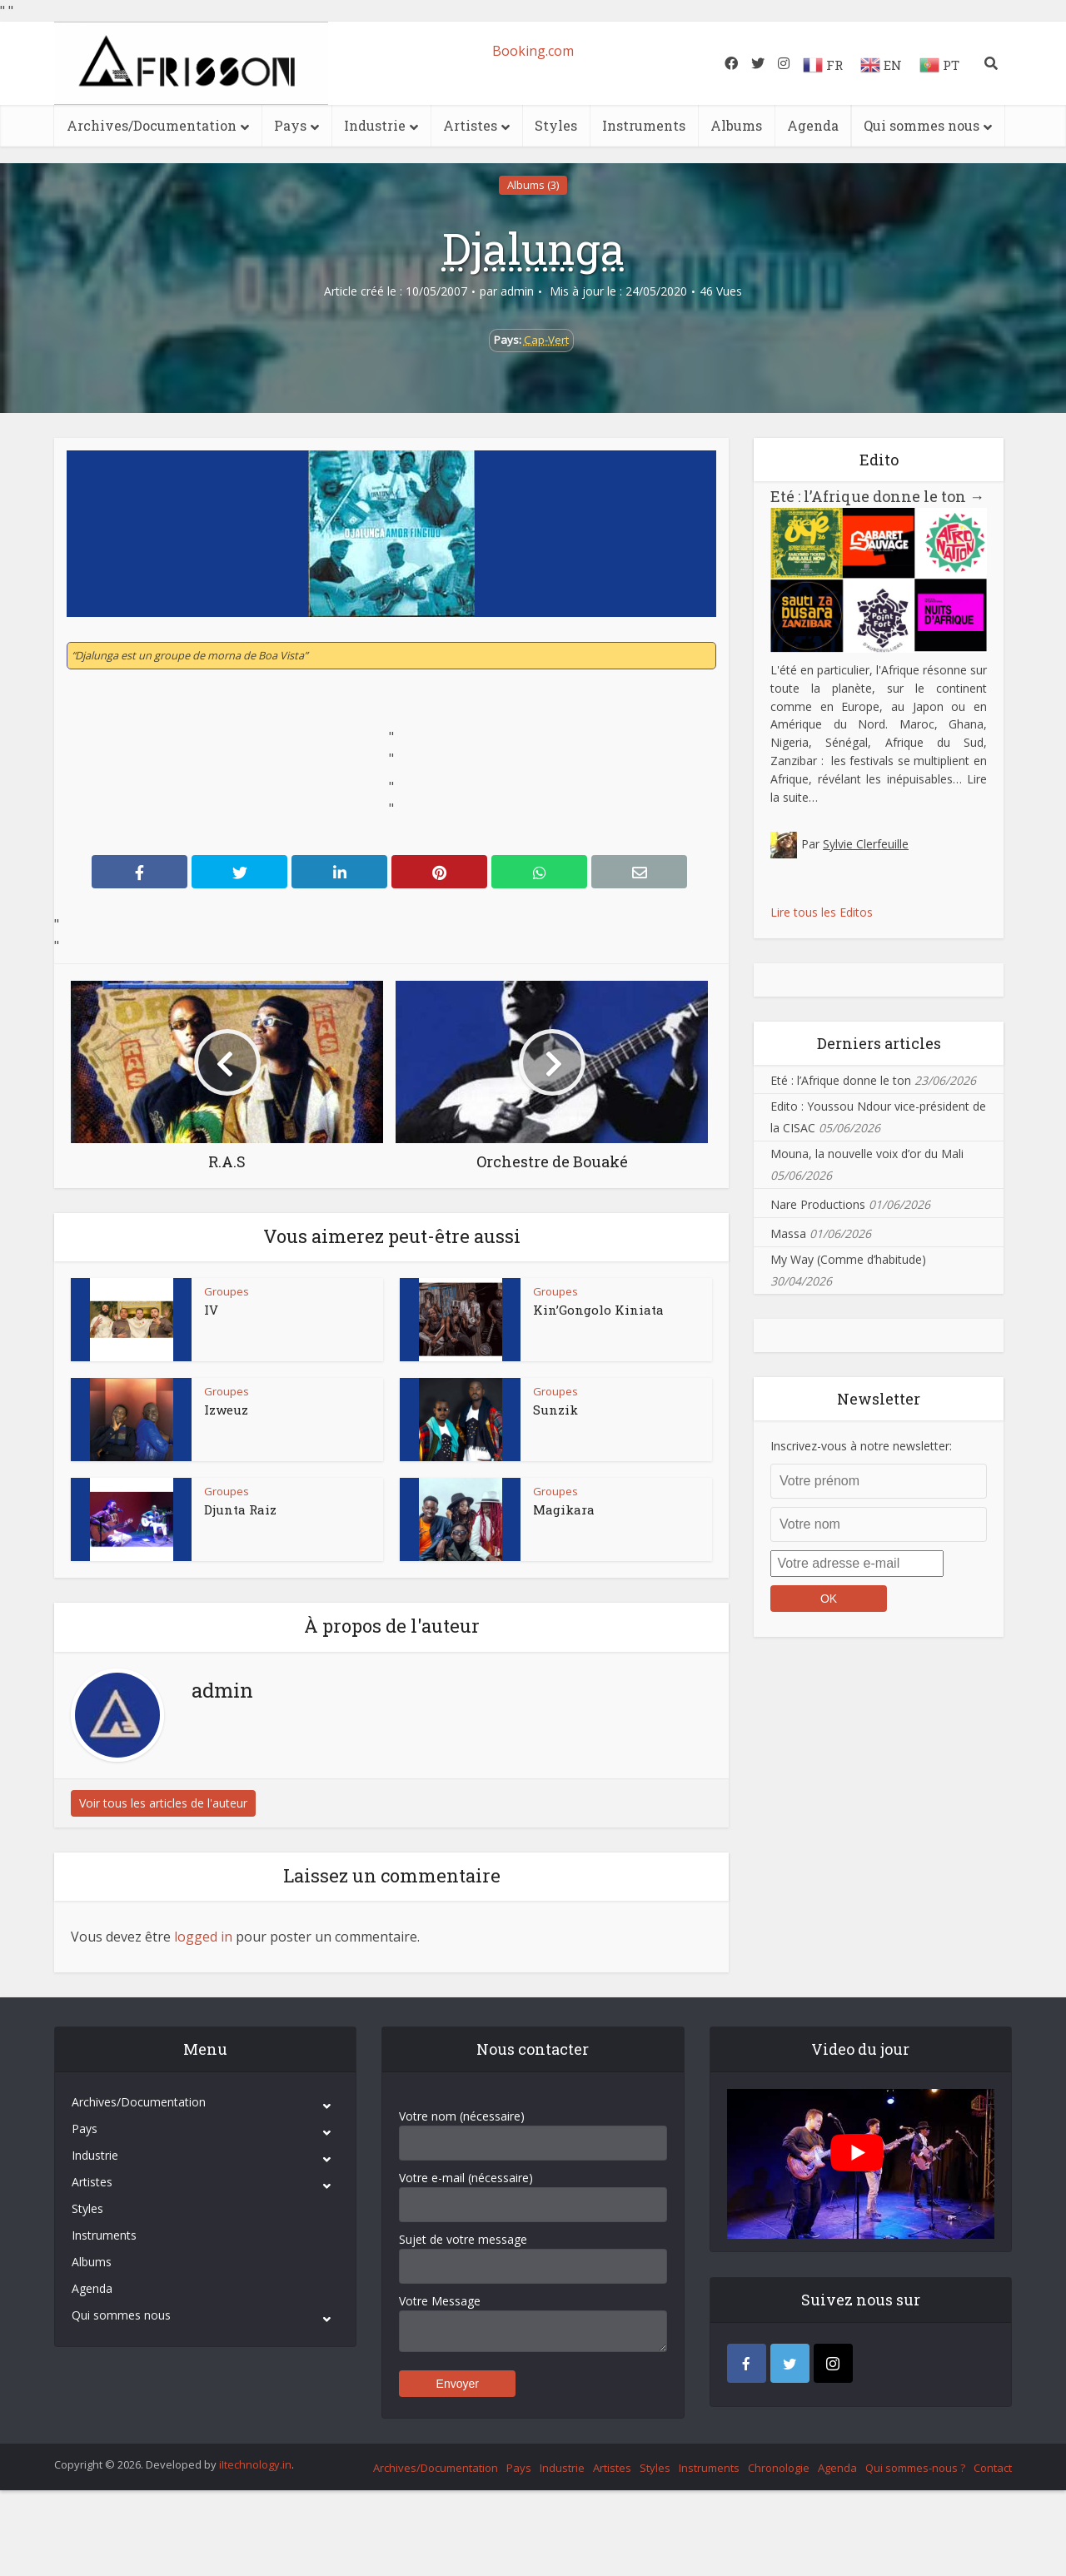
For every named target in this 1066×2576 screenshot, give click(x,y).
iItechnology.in (255, 2464)
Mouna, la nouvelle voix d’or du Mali (867, 1153)
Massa (788, 1233)
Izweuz (226, 1409)
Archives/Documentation (152, 125)
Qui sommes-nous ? (915, 2467)
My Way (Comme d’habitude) (848, 1259)
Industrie (375, 125)
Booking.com (533, 51)
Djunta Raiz (240, 1509)
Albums (736, 125)
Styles (556, 125)
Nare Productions (817, 1204)
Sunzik (555, 1409)
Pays (290, 125)
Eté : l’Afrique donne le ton (877, 496)
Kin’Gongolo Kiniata (598, 1309)
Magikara (564, 1509)
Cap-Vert (546, 339)
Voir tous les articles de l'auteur (163, 1803)
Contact (993, 2467)
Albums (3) (533, 184)
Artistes (470, 125)
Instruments (643, 125)
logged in (203, 1936)
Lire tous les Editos (821, 912)
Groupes (226, 1291)
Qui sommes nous (921, 125)
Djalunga (533, 248)
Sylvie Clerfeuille (866, 844)
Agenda (813, 125)
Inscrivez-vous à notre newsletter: (861, 1446)
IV (211, 1309)
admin (517, 291)
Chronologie (778, 2467)
